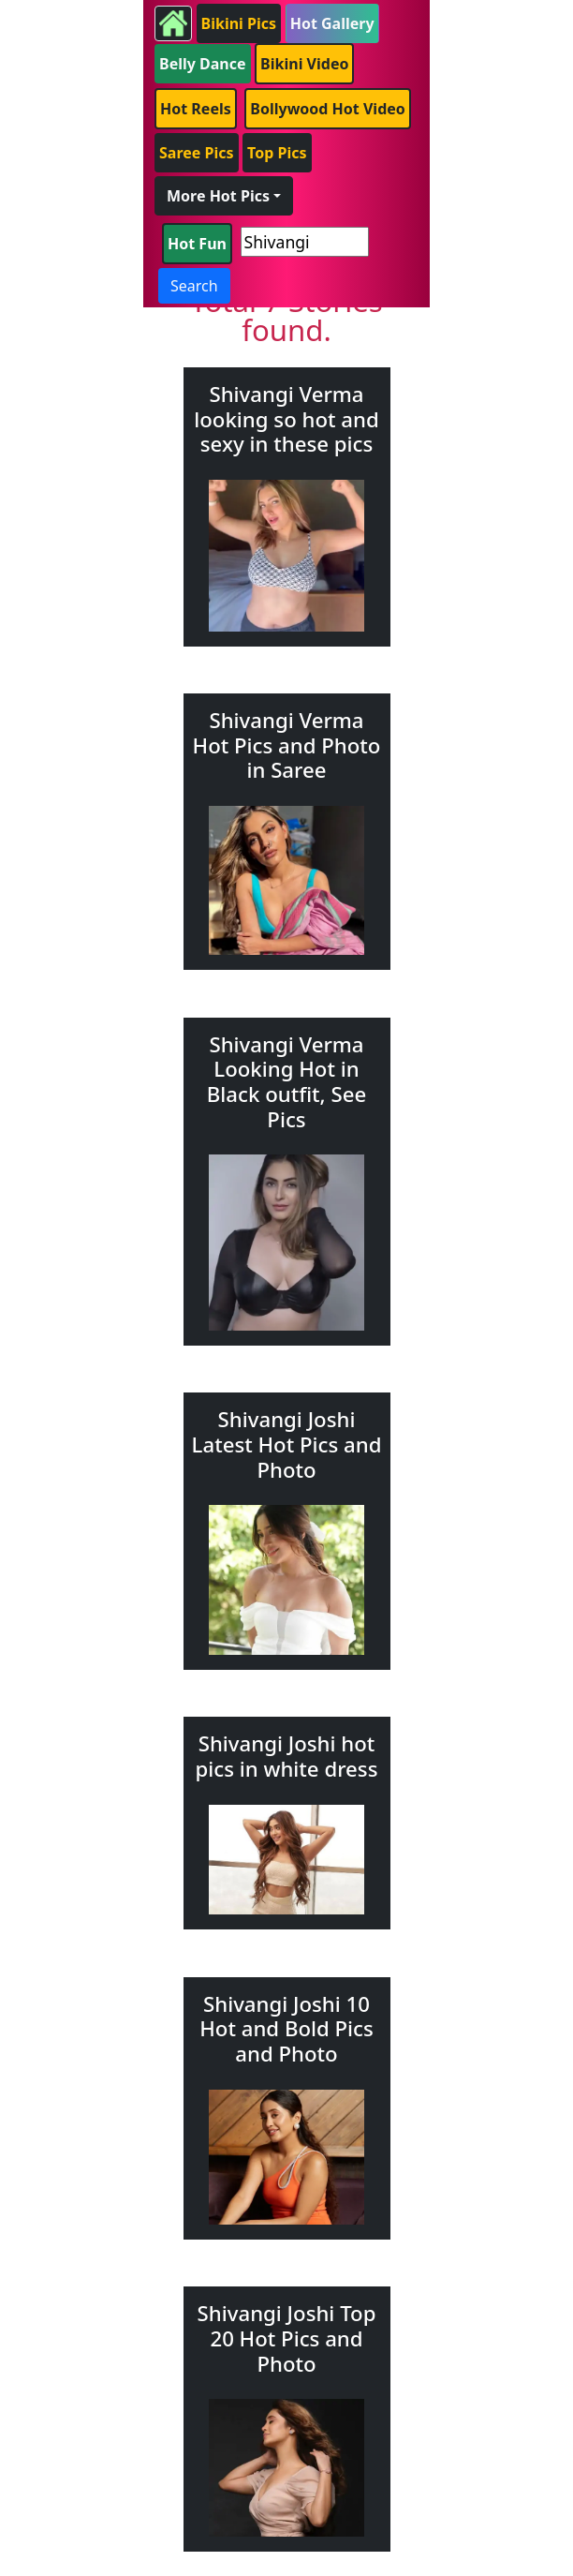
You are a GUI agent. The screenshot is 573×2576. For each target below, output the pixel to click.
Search (194, 285)
